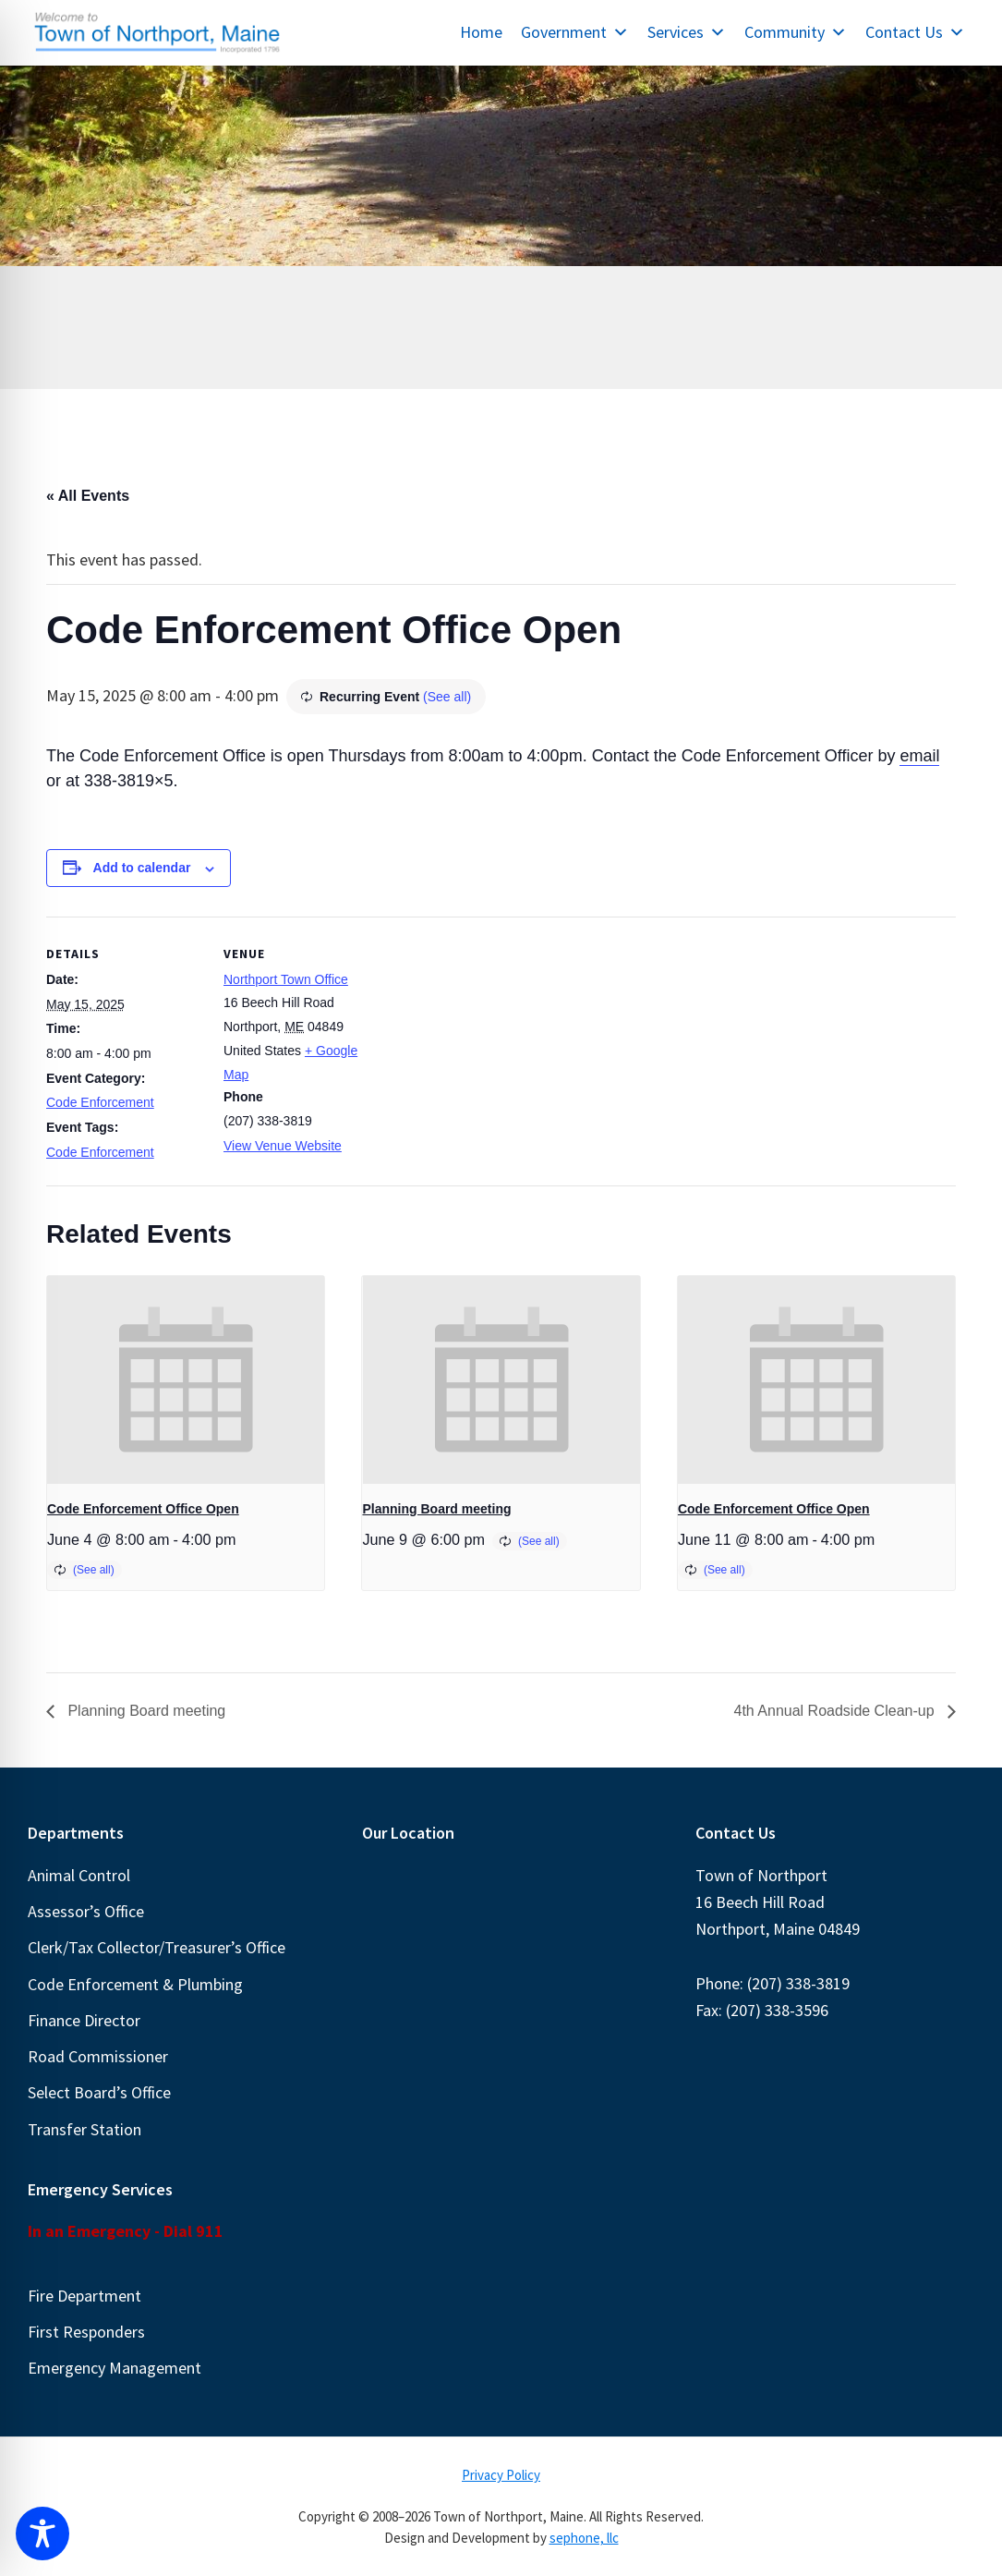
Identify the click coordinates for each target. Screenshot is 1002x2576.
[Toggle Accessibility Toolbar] (42, 2533)
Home (481, 32)
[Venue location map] (498, 1044)
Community (795, 32)
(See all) (447, 696)
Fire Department (84, 2295)
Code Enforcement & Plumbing (135, 1984)
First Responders (86, 2331)
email (919, 756)
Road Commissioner (98, 2056)
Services (686, 32)
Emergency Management (114, 2367)
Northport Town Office (285, 979)
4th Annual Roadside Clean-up (836, 1711)
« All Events (87, 496)
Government (575, 32)
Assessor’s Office (86, 1911)
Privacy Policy (501, 2475)
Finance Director (84, 2020)
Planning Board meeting (436, 1508)
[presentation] (185, 1380)
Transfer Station (84, 2129)
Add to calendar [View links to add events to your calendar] (142, 867)
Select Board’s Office (99, 2092)
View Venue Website (282, 1145)
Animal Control (79, 1875)
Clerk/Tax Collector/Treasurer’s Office (156, 1947)
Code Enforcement (100, 1102)
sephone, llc (584, 2537)
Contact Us (915, 32)
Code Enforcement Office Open (143, 1508)
